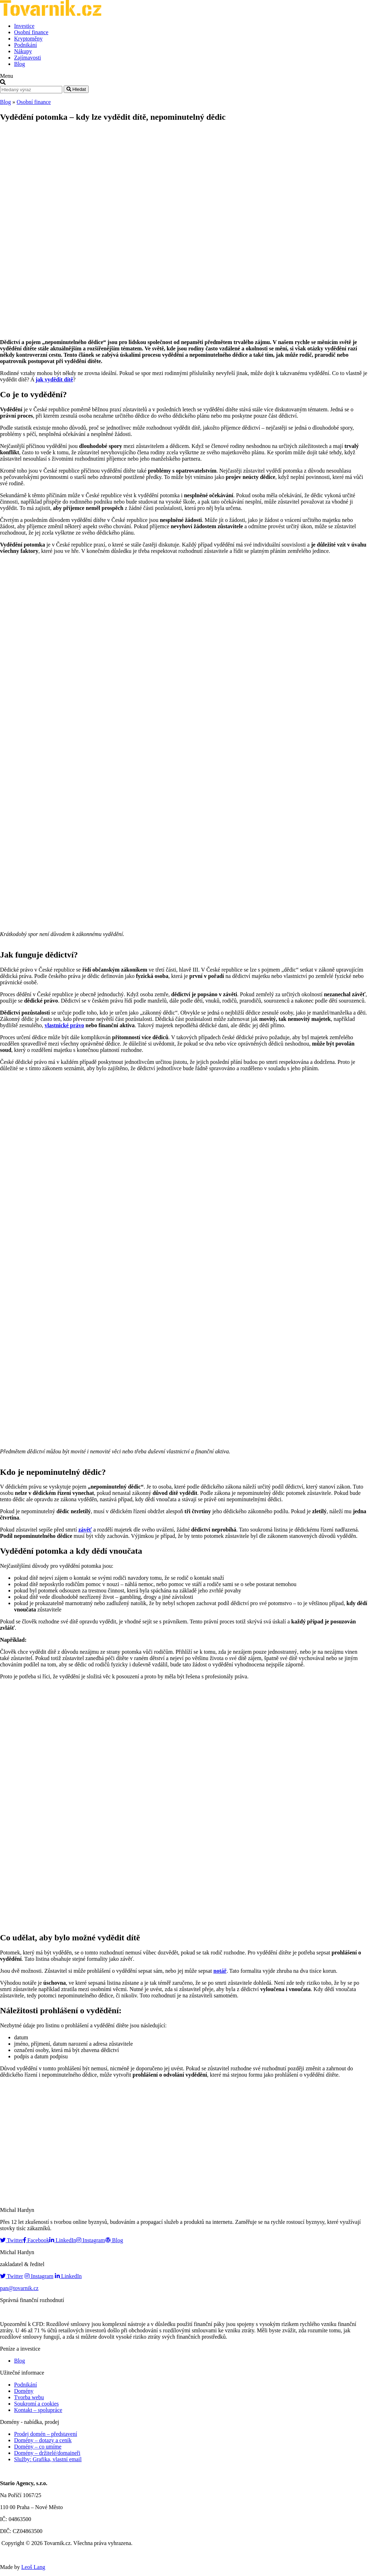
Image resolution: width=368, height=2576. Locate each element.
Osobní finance (31, 32)
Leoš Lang (33, 2567)
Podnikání (25, 45)
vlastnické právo (64, 1025)
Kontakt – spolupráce (38, 2410)
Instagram (90, 2240)
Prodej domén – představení (45, 2434)
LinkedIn (62, 2240)
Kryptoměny (28, 39)
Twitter (11, 2240)
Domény (23, 2391)
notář (220, 1971)
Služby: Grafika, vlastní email (48, 2459)
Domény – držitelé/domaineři (47, 2453)
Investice (24, 26)
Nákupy (23, 51)
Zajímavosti (27, 58)
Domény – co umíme (38, 2447)
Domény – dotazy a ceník (43, 2440)
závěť (85, 1530)
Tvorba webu (29, 2397)
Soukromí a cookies (36, 2404)
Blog (19, 64)
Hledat (76, 89)
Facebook (36, 2240)
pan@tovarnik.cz (19, 2288)
